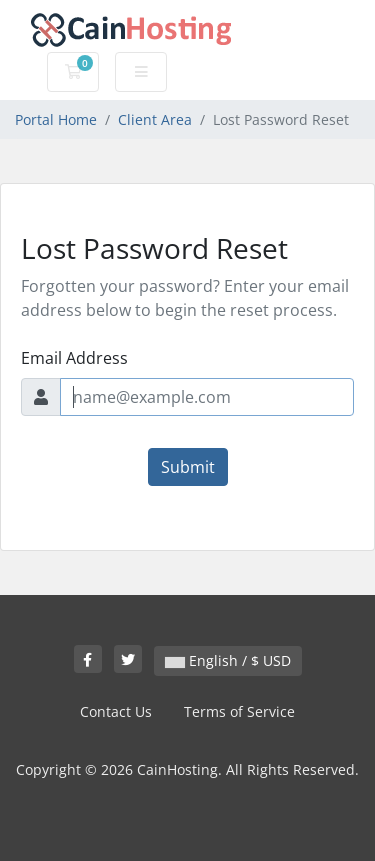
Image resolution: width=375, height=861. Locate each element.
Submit (188, 467)
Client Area (155, 119)
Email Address (74, 358)
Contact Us (116, 711)
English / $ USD (228, 660)
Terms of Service (239, 711)
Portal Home (56, 119)
